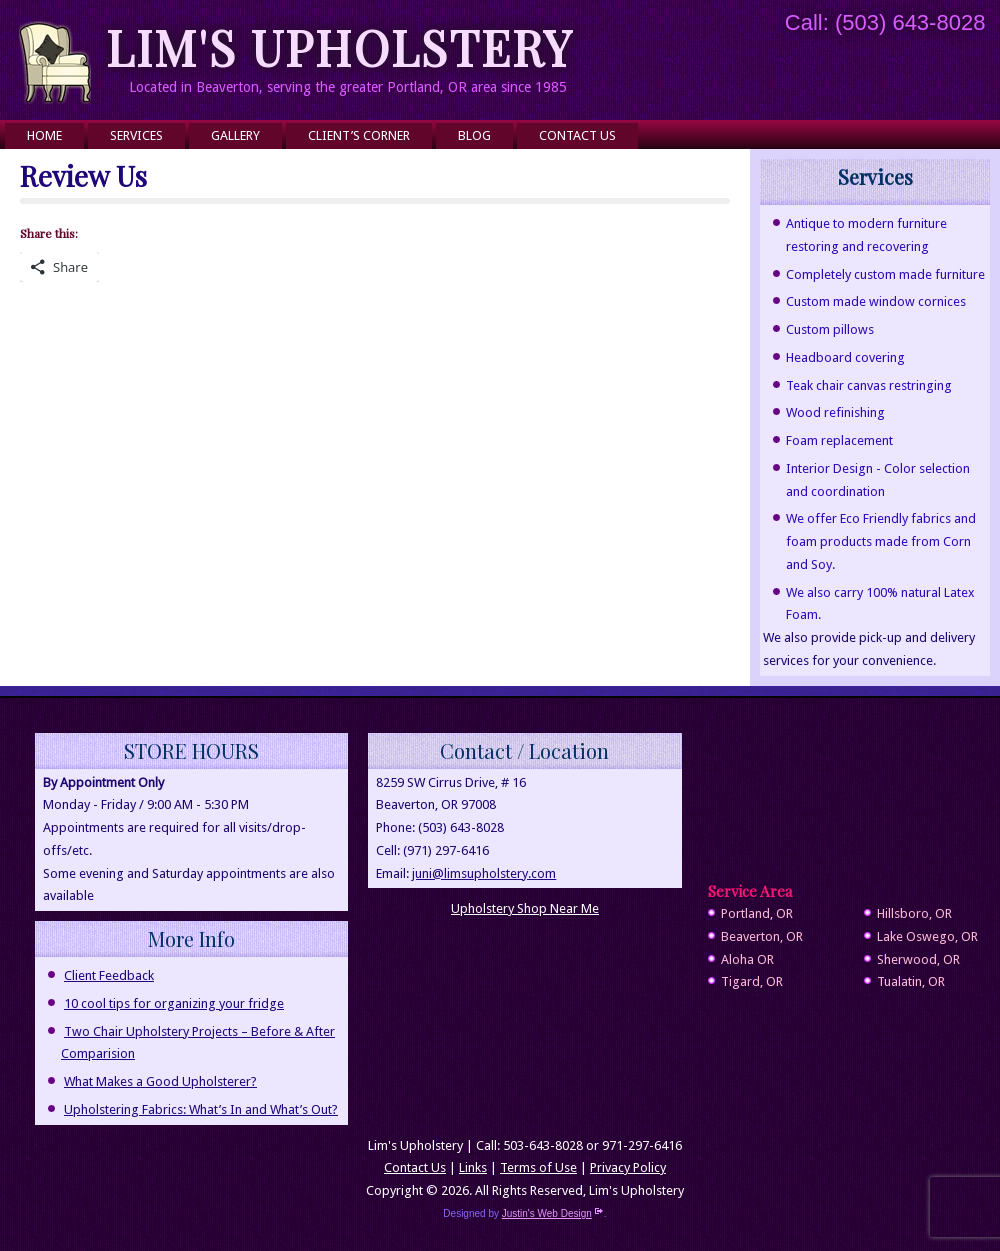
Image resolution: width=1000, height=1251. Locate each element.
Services (136, 135)
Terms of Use (538, 1167)
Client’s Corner (359, 135)
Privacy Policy (628, 1167)
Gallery (235, 135)
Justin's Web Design (553, 1213)
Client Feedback (109, 975)
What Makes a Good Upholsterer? (160, 1081)
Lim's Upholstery (340, 47)
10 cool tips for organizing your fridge (174, 1003)
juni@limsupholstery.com (484, 873)
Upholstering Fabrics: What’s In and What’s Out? (201, 1109)
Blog (474, 135)
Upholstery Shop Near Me (525, 908)
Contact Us (577, 135)
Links (473, 1167)
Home (44, 135)
